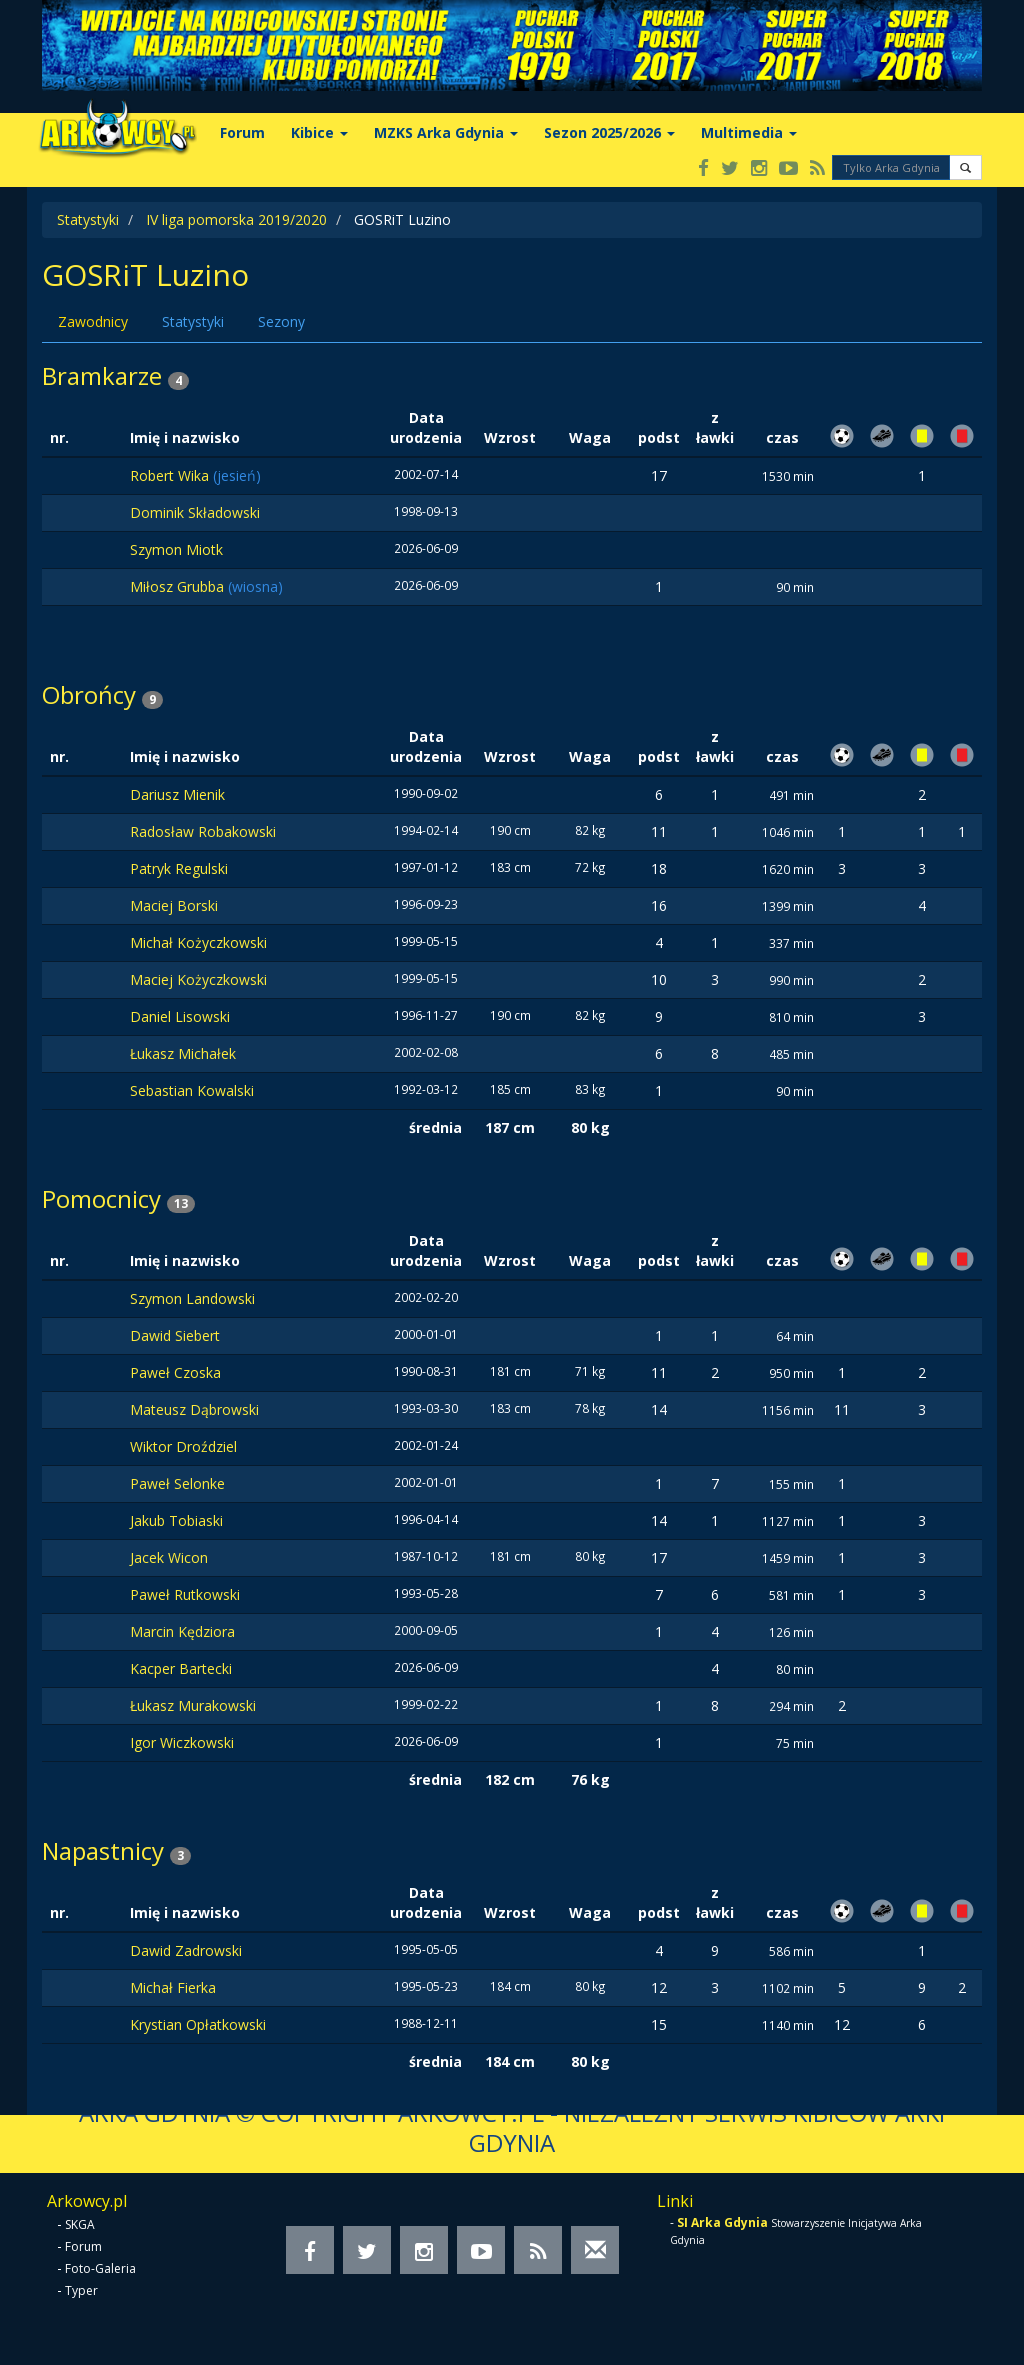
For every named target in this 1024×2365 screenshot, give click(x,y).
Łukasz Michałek (183, 1053)
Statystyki (88, 219)
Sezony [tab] (281, 321)
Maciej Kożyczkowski (198, 979)
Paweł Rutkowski (185, 1594)
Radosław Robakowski (203, 831)
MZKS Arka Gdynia (446, 132)
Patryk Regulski (179, 868)
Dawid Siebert (175, 1335)
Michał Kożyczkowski (198, 942)
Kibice (319, 132)
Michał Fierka (173, 1987)
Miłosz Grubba (179, 586)
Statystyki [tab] (193, 321)
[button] (965, 167)
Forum (242, 132)
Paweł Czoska (175, 1372)
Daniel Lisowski (180, 1016)
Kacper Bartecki (181, 1668)
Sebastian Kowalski (192, 1090)
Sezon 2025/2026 (609, 132)
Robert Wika (171, 475)
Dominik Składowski (195, 512)
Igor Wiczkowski (182, 1742)
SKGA (80, 2224)
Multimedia (749, 132)
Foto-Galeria (100, 2268)
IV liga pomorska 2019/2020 (236, 219)
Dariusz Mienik (177, 794)
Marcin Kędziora (182, 1631)
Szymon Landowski (192, 1298)
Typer (81, 2290)
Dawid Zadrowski (186, 1950)
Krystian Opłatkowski (198, 2024)
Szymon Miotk (176, 549)
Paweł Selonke (177, 1483)
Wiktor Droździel (183, 1446)
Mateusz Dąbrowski (194, 1409)
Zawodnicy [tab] (93, 321)
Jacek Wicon (169, 1557)
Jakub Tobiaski (176, 1520)
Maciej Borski (174, 905)
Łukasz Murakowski (193, 1705)
